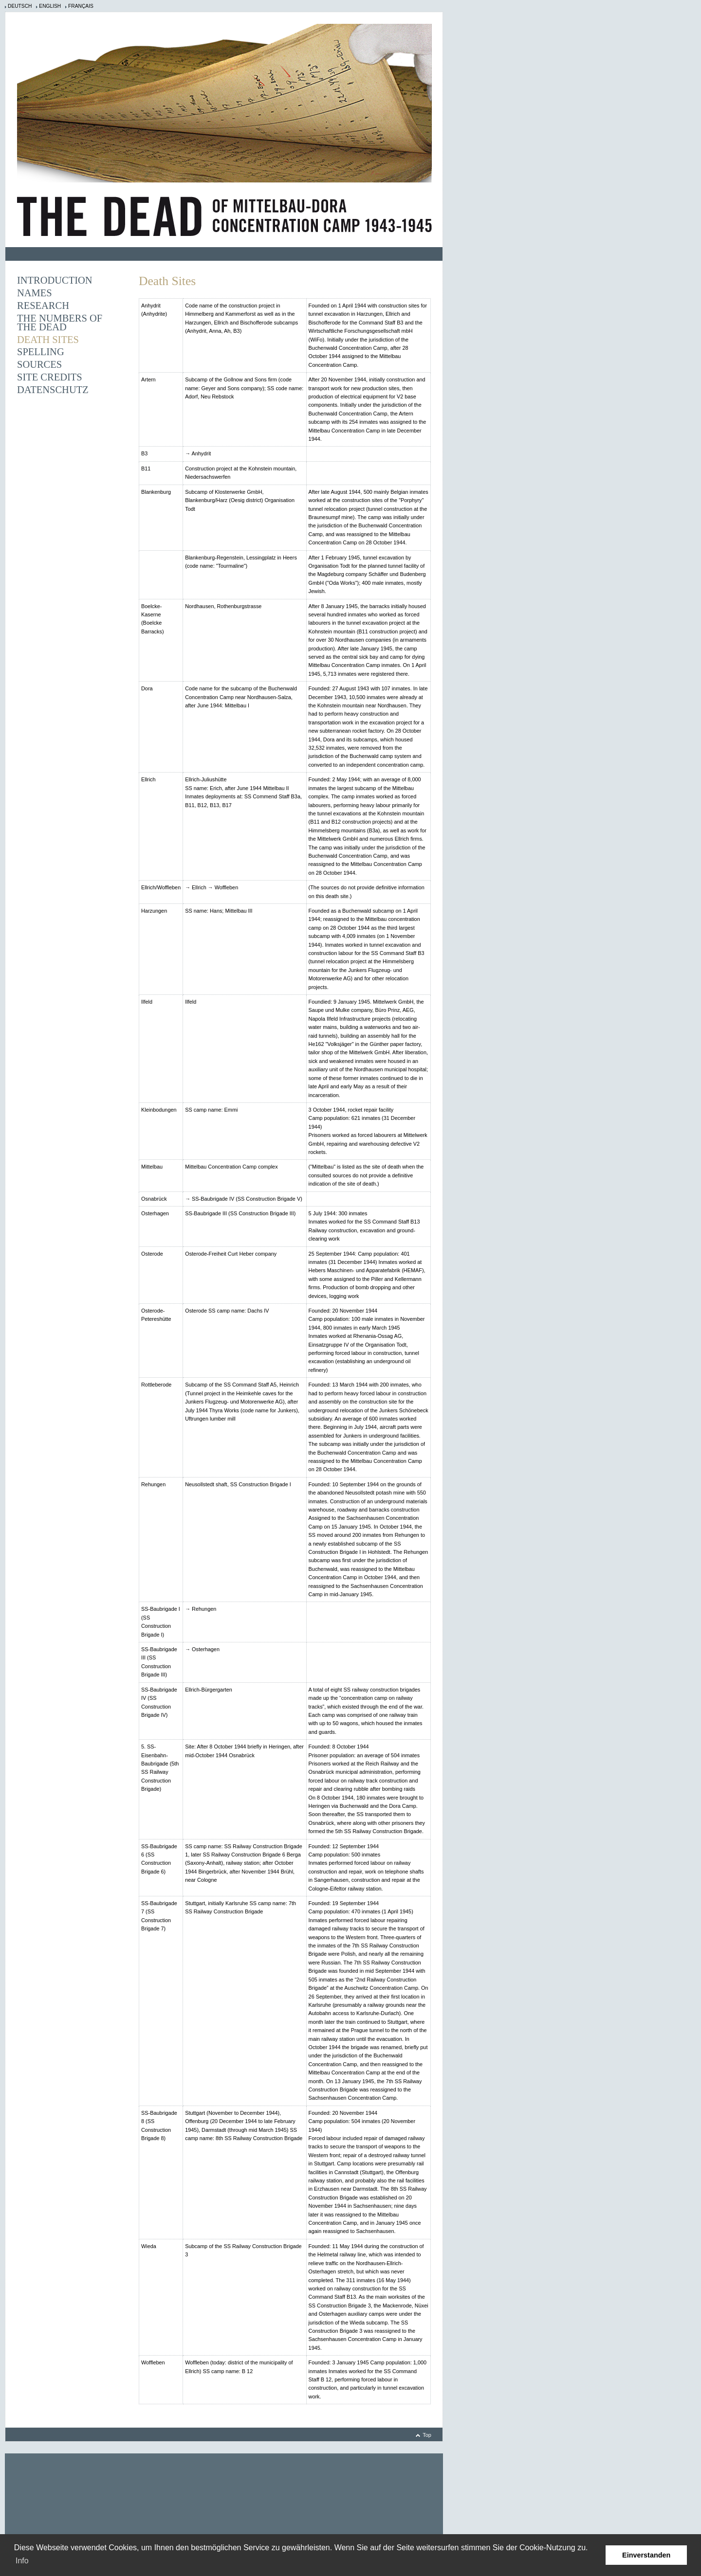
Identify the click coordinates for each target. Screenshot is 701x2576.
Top (427, 2435)
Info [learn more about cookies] (22, 2561)
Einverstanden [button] (646, 2555)
